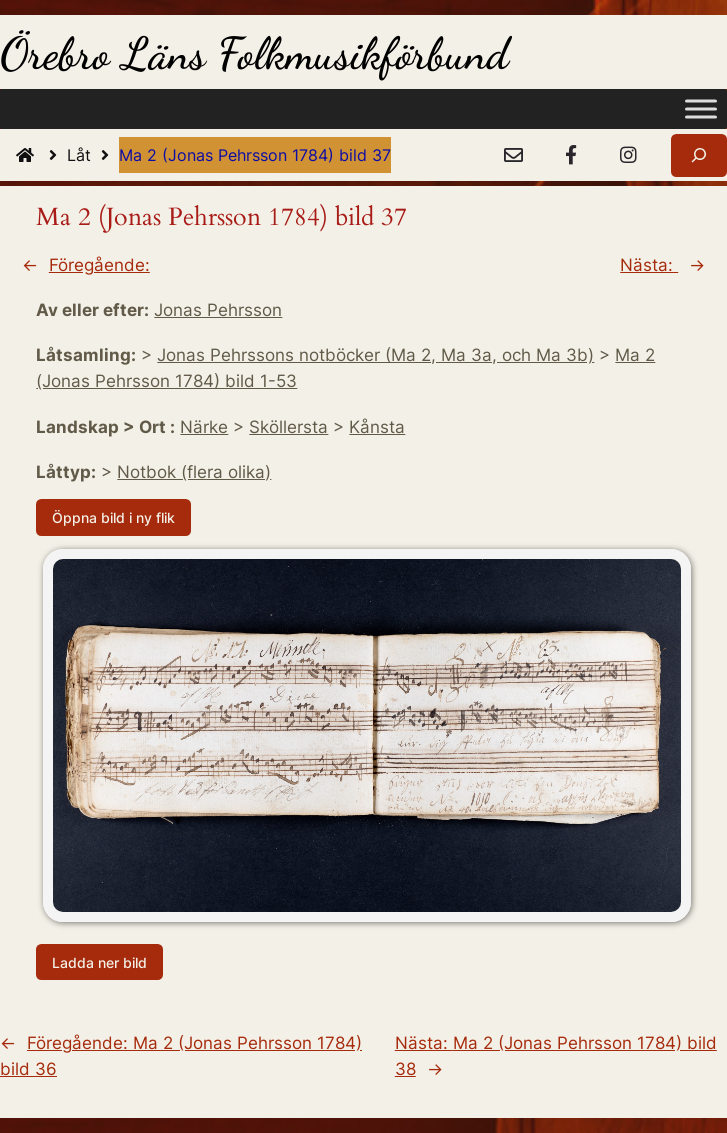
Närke (204, 427)
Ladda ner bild (99, 961)
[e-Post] (513, 156)
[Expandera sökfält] (699, 155)
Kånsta (377, 427)
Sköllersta (288, 427)
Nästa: (649, 265)
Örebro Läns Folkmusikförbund (254, 54)
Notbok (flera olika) (194, 472)
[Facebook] (571, 156)
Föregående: (99, 265)
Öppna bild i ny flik (113, 517)
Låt (93, 155)
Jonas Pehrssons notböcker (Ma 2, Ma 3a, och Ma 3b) (375, 355)
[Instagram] (628, 156)
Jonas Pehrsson (218, 310)
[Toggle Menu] (701, 109)
